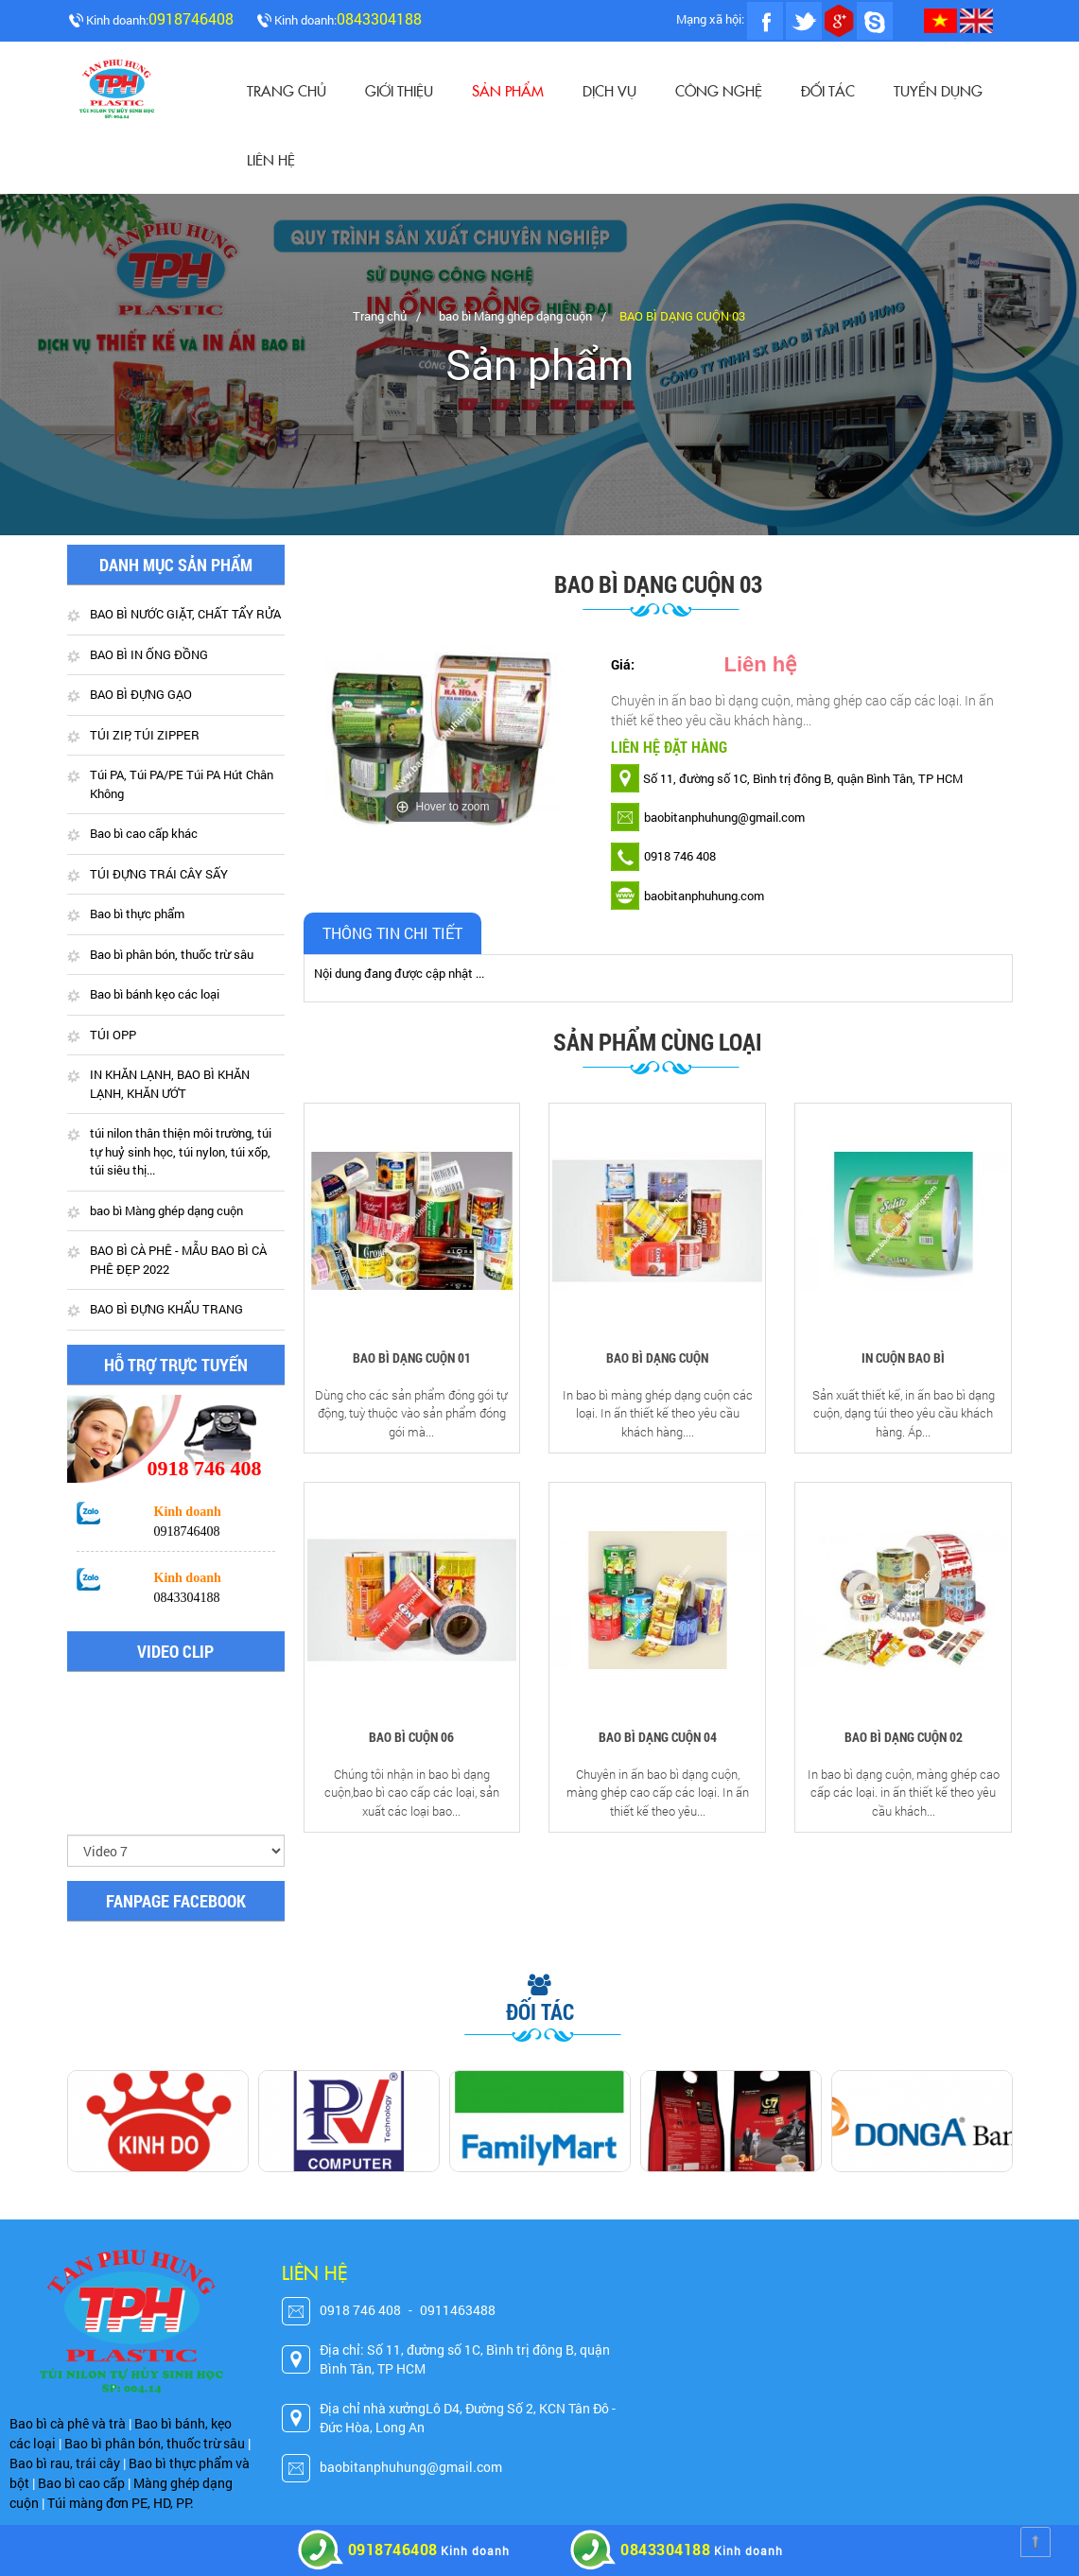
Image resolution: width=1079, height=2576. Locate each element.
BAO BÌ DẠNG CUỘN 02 (903, 1737)
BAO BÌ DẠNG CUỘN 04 (658, 1737)
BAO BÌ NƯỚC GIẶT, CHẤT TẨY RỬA (185, 613)
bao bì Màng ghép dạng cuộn (515, 315)
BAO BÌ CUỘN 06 (411, 1737)
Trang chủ (286, 90)
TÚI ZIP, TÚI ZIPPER (145, 734)
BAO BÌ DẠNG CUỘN (657, 1357)
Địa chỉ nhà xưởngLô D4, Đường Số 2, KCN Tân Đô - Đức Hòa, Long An (468, 2417)
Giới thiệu (399, 90)
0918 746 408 (360, 2310)
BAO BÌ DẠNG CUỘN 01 (412, 1357)
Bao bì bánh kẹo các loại (154, 993)
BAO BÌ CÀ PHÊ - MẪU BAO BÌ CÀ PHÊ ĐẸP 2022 (178, 1260)
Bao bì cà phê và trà (67, 2423)
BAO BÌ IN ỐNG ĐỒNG (149, 654)
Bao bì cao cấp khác (144, 833)
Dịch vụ (609, 90)
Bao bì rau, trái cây (64, 2463)
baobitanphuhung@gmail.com (411, 2467)
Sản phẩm (508, 90)
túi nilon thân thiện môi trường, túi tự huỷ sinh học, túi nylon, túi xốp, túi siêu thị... (180, 1151)
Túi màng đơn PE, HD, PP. (120, 2503)
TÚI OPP (113, 1034)
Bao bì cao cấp (81, 2483)
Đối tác (828, 90)
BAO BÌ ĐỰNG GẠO (141, 694)
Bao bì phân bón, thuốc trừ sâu (171, 954)
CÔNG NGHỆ (718, 90)
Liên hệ (271, 159)
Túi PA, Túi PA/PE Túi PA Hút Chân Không (181, 784)
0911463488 (458, 2310)
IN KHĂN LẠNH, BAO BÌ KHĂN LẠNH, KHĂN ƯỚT (170, 1084)
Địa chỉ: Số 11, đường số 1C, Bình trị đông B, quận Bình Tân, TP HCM (465, 2359)
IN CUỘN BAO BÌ (903, 1357)
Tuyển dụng (938, 90)
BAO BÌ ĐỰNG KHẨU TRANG (166, 1308)
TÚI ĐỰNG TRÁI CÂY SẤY (159, 873)
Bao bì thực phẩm (137, 913)
